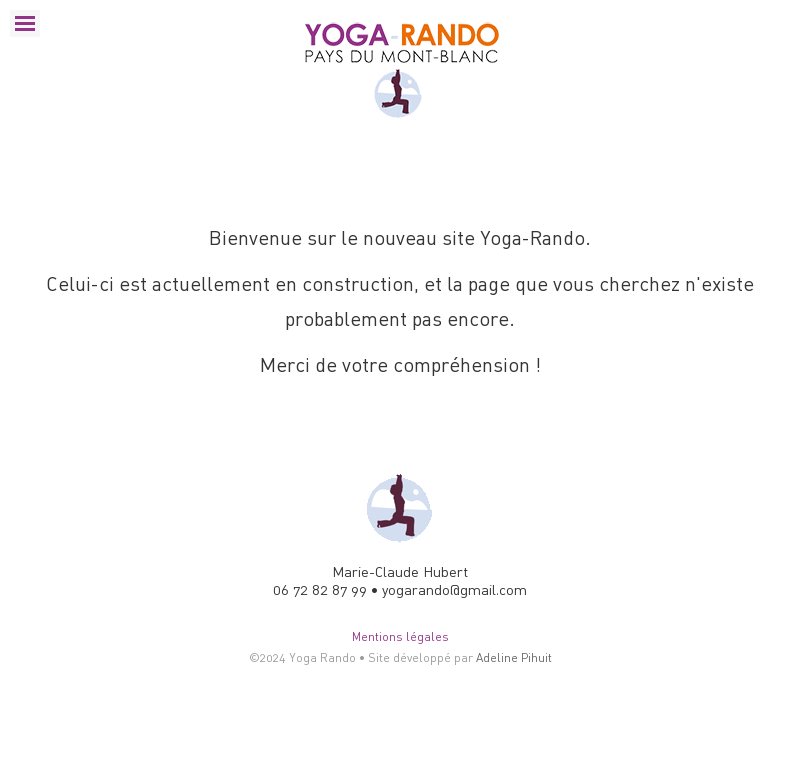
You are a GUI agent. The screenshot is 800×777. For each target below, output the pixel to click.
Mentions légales (400, 636)
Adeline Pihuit (514, 657)
